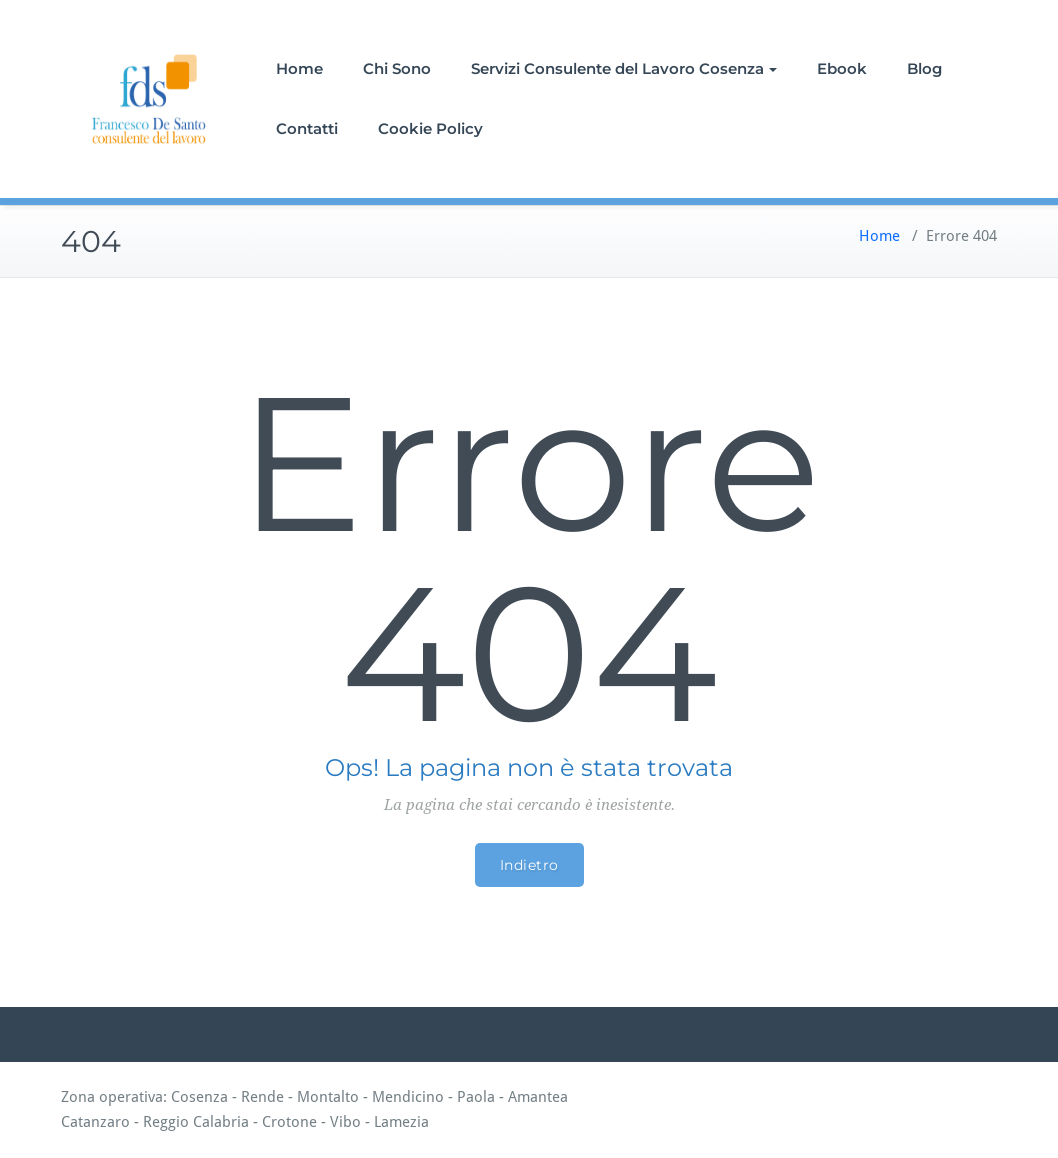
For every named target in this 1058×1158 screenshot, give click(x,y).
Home (299, 68)
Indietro (529, 865)
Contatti (307, 128)
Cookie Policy (430, 128)
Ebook (842, 68)
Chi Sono (397, 68)
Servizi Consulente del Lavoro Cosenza (624, 68)
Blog (924, 68)
